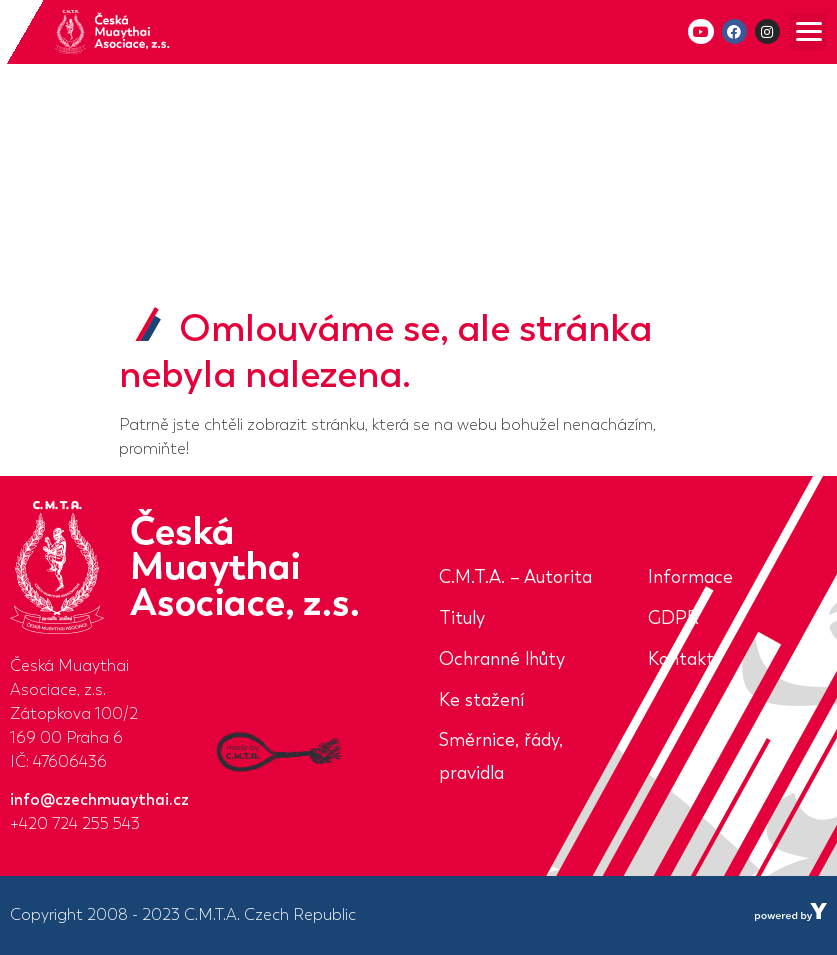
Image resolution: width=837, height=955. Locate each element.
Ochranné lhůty (502, 659)
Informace (690, 577)
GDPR (673, 618)
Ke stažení (481, 700)
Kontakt (681, 659)
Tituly (462, 618)
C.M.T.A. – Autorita (515, 577)
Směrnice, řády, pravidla (501, 756)
